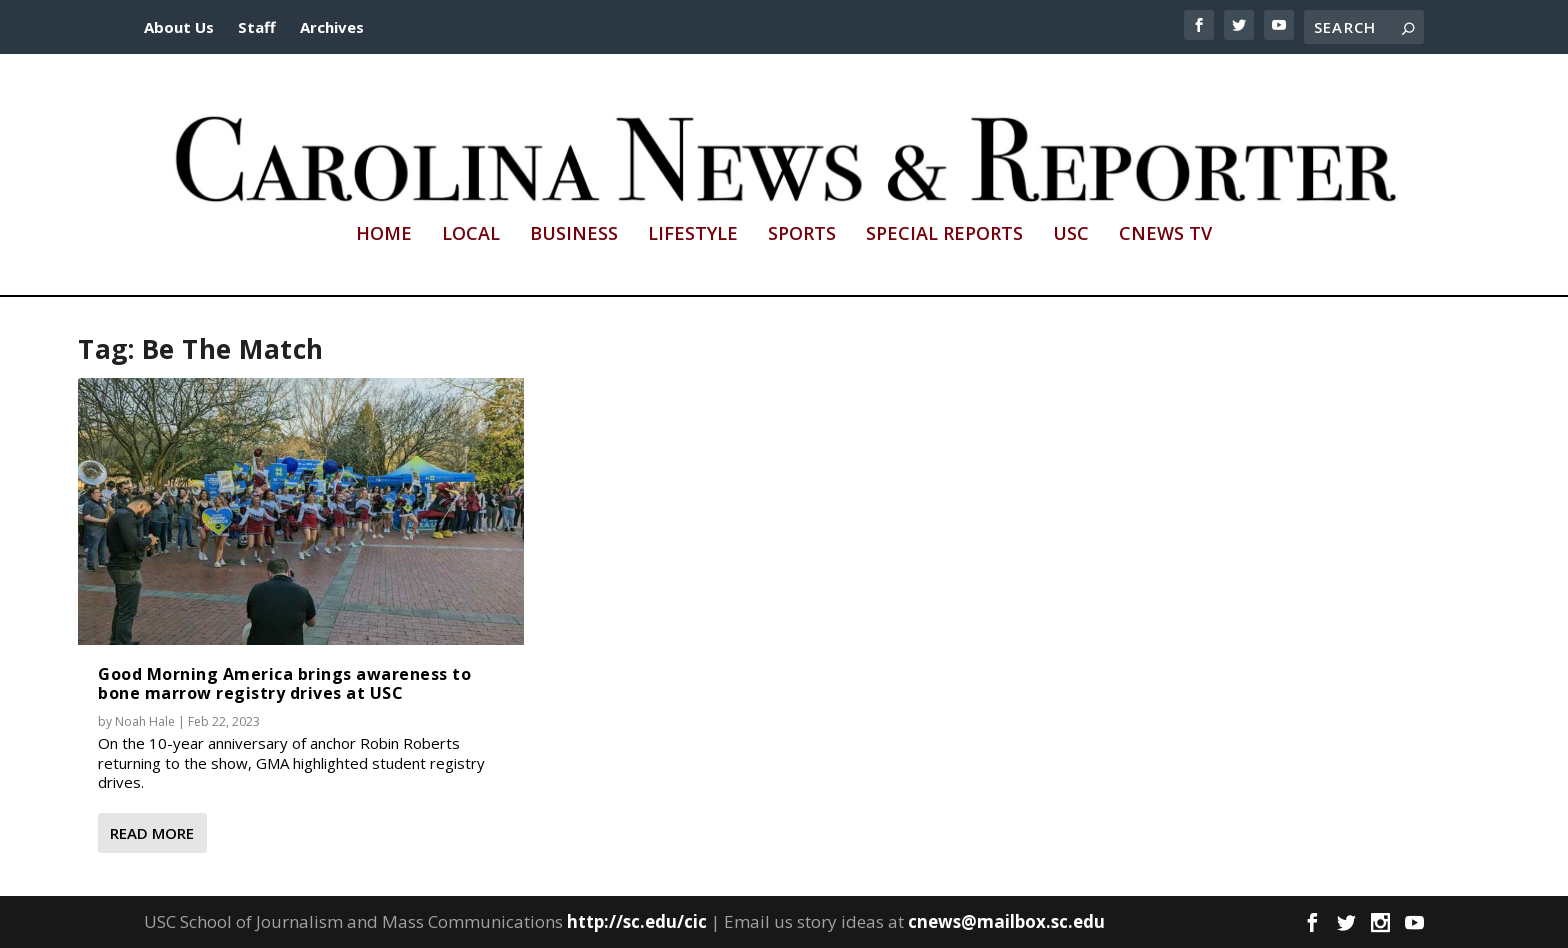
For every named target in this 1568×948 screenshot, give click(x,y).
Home (384, 235)
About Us (179, 27)
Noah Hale (145, 721)
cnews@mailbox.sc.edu (1006, 921)
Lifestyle (693, 235)
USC (1071, 235)
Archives (332, 27)
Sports (802, 235)
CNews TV (1165, 235)
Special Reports (944, 235)
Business (574, 235)
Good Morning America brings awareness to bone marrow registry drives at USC (284, 683)
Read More (152, 833)
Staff (257, 27)
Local (471, 235)
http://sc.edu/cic (637, 921)
